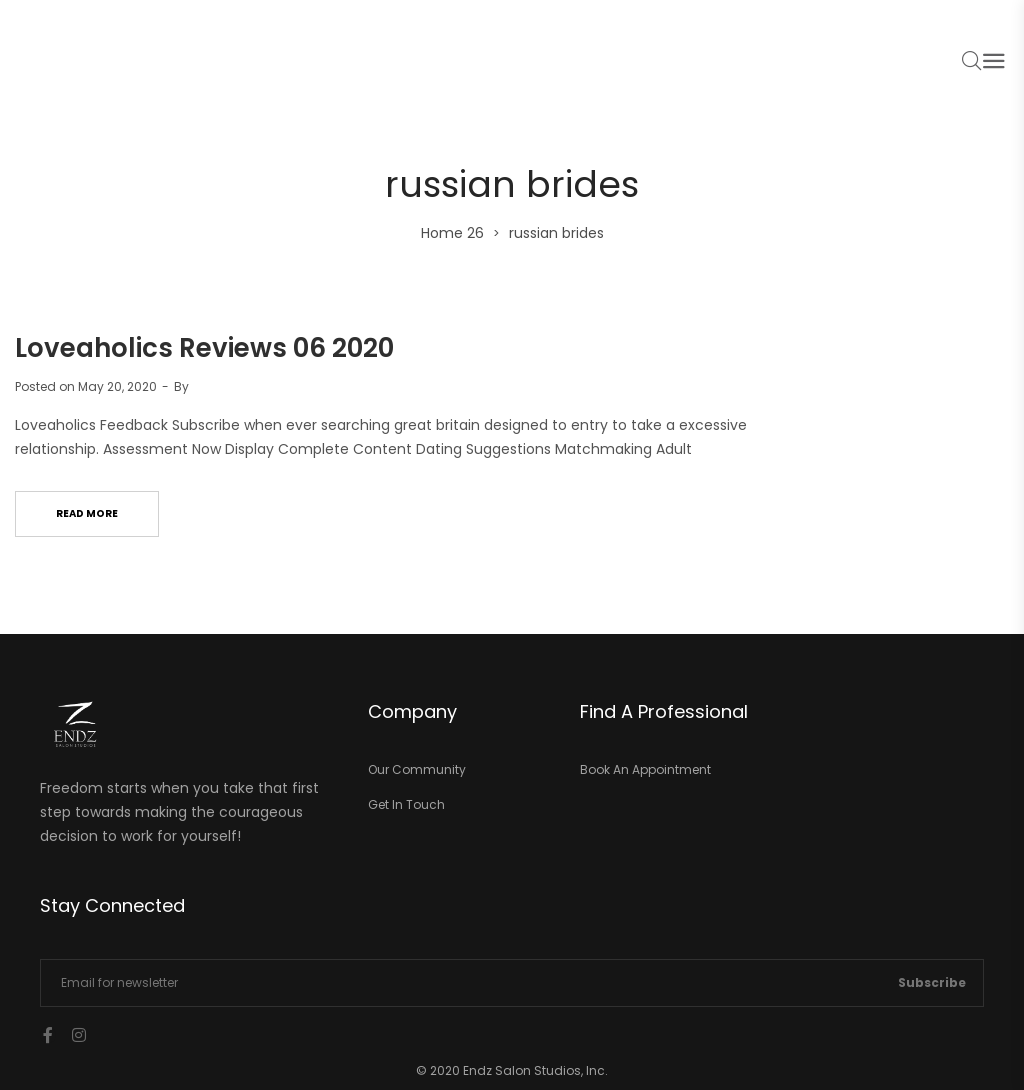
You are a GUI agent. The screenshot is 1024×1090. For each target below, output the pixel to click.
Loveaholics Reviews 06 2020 (204, 348)
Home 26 (452, 233)
